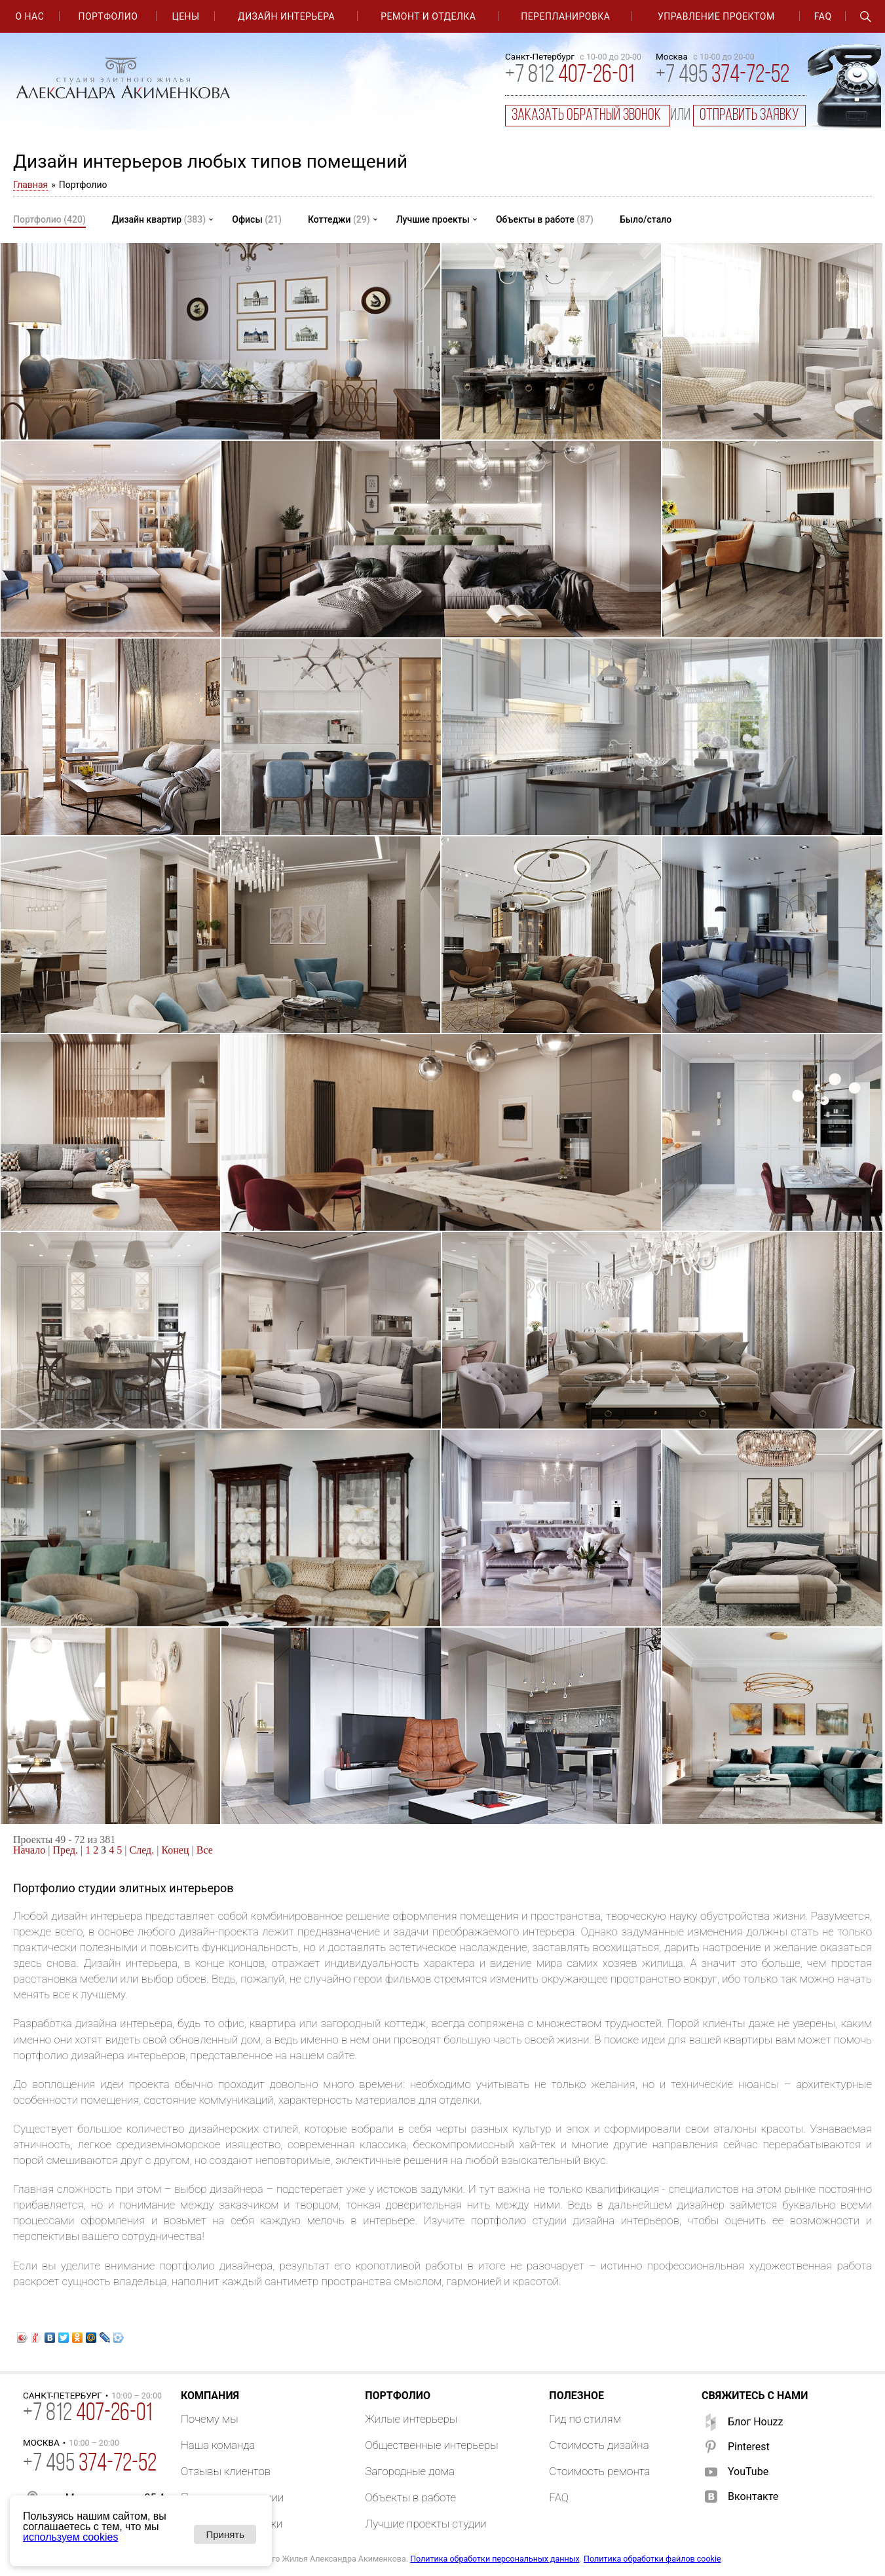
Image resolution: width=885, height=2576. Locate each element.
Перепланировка (565, 16)
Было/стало (645, 219)
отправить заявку (749, 115)
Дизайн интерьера (286, 16)
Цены (185, 16)
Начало (29, 1850)
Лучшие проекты (433, 219)
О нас (29, 16)
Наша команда (218, 2445)
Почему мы (209, 2418)
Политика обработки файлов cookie (652, 2559)
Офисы (257, 219)
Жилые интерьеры (411, 2418)
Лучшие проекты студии (426, 2523)
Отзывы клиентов (226, 2471)
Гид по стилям (585, 2418)
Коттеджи (339, 219)
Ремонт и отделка (428, 16)
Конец (175, 1850)
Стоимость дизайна (599, 2445)
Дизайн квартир (159, 219)
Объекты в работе (544, 219)
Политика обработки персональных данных (494, 2559)
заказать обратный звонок (588, 115)
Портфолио (108, 16)
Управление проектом (716, 16)
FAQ (823, 16)
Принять (225, 2534)
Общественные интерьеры (431, 2445)
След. (142, 1850)
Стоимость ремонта (599, 2471)
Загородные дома (410, 2471)
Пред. (66, 1850)
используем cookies (70, 2537)
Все (205, 1850)
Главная (30, 184)
